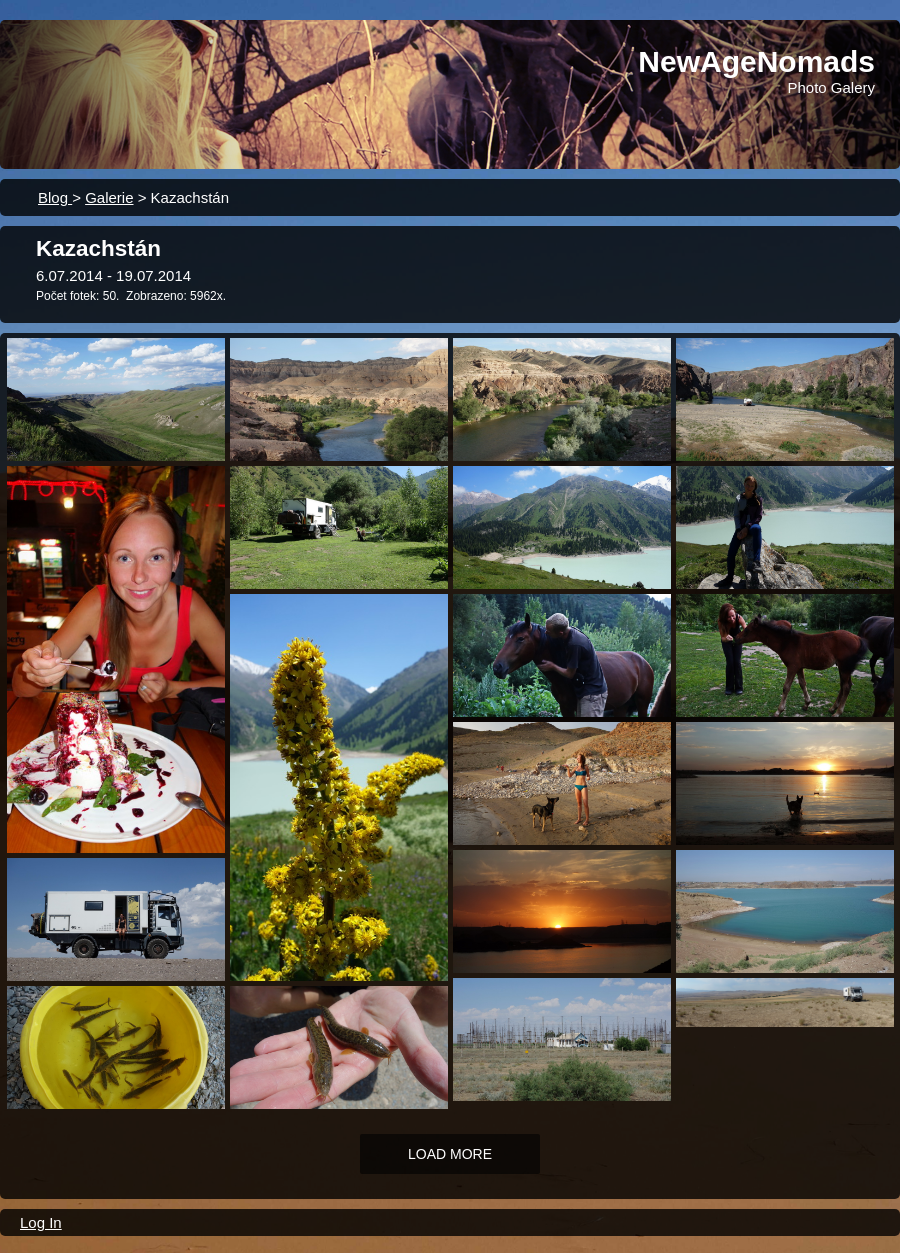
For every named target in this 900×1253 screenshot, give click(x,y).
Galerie (109, 197)
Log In (41, 1222)
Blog (55, 197)
